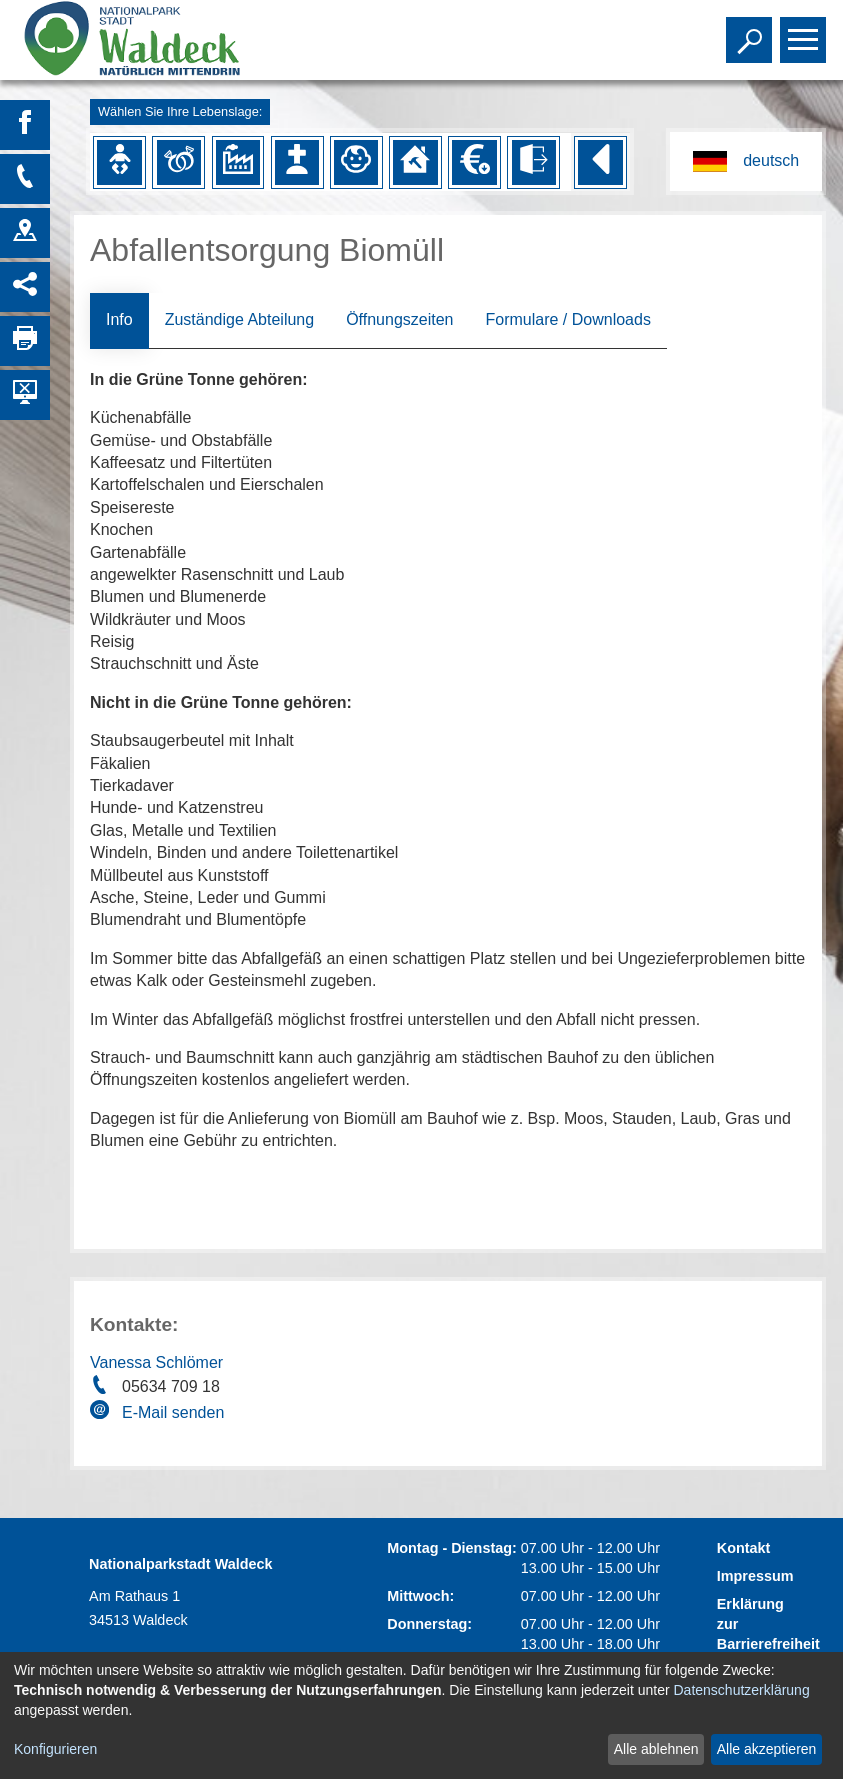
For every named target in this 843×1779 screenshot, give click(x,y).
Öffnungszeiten (399, 319)
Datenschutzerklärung (742, 1690)
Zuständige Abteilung (239, 319)
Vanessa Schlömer (156, 1362)
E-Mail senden (173, 1412)
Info (119, 319)
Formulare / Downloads (567, 319)
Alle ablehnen (656, 1749)
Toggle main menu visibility (805, 31)
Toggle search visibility (751, 31)
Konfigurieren (55, 1749)
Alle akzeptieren (767, 1749)
